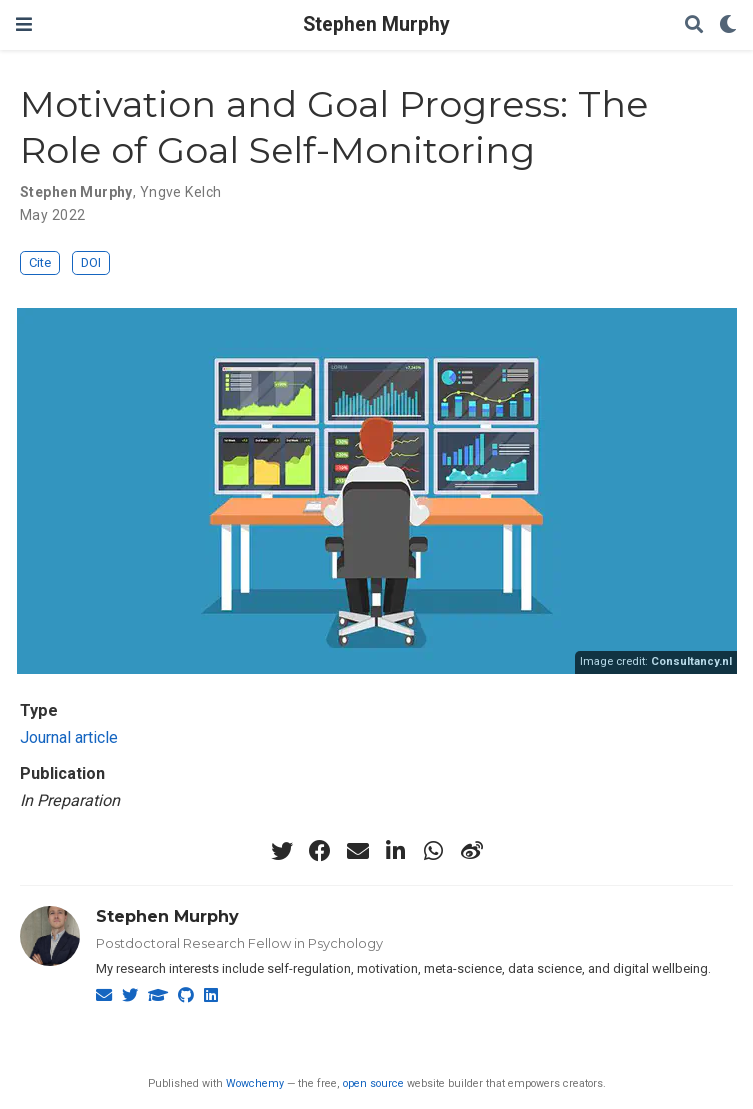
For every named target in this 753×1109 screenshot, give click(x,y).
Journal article (69, 737)
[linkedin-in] (396, 851)
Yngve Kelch (181, 192)
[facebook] (320, 851)
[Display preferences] (728, 25)
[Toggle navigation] (24, 24)
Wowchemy (255, 1083)
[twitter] (282, 851)
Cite (40, 262)
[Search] (694, 25)
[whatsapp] (434, 851)
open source (373, 1083)
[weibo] (472, 851)
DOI (91, 262)
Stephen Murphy (376, 24)
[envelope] (358, 851)
